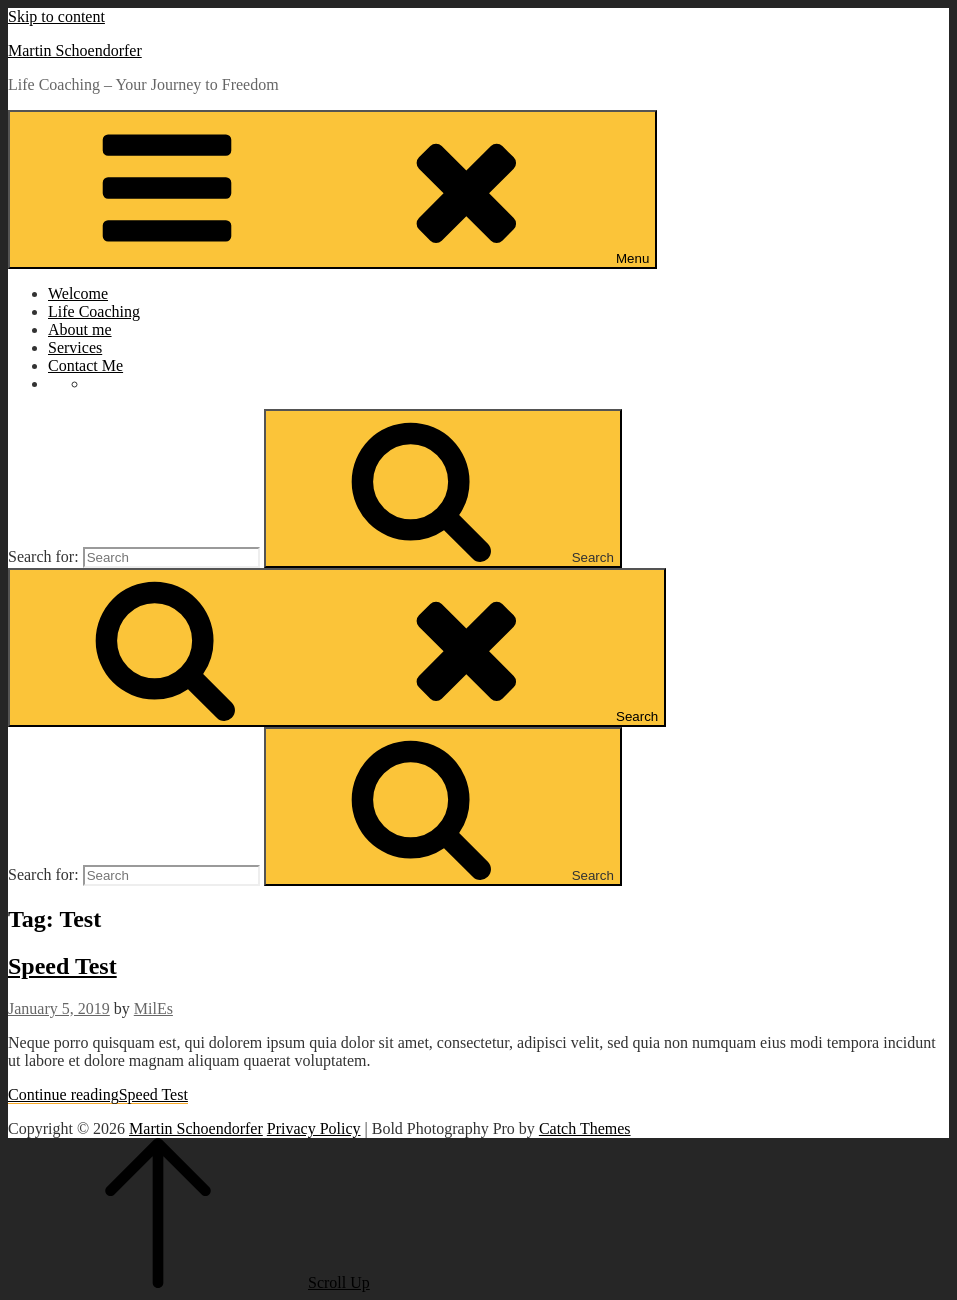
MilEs (153, 1008)
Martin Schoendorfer (75, 50)
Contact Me (85, 365)
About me (80, 329)
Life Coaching (94, 311)
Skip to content (56, 16)
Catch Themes (585, 1128)
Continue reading (98, 1094)
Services (75, 347)
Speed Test (62, 966)
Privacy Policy (314, 1128)
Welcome (78, 293)
